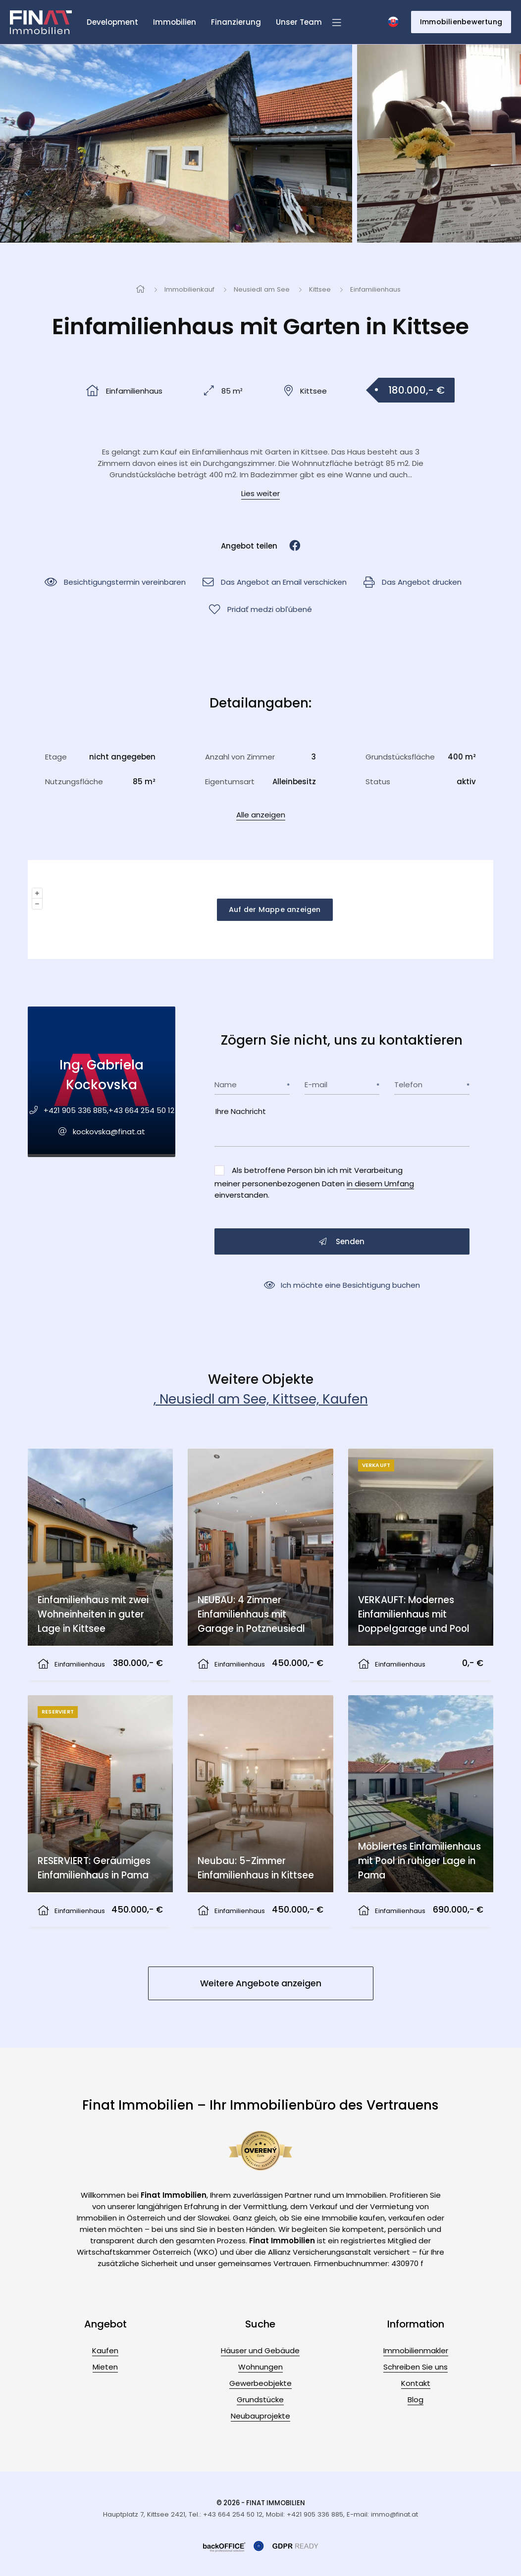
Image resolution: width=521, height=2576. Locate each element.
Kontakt (415, 2383)
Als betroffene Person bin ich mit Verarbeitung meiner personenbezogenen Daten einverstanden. (314, 1182)
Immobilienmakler (415, 2350)
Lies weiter (260, 493)
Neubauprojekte (260, 2416)
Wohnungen (260, 2367)
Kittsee (320, 289)
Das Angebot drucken (413, 582)
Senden (342, 1241)
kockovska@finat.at (109, 1131)
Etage (56, 757)
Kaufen (105, 2350)
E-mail (316, 1084)
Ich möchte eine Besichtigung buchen (342, 1285)
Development (112, 22)
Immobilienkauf (189, 289)
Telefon (408, 1084)
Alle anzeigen (260, 814)
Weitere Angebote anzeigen (260, 1983)
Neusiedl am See (262, 289)
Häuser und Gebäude (260, 2350)
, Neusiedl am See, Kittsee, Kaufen (261, 1399)
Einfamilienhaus (375, 289)
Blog (415, 2399)
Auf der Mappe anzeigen (275, 909)
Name (225, 1084)
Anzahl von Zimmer (240, 757)
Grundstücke (260, 2399)
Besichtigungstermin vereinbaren (115, 582)
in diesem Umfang (380, 1183)
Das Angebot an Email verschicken (275, 582)
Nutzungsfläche (74, 781)
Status (377, 781)
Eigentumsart (230, 781)
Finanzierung (236, 22)
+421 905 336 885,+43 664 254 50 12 (109, 1110)
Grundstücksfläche (400, 757)
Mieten (105, 2367)
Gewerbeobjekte (260, 2383)
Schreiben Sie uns (415, 2367)
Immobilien (174, 22)
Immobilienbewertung (461, 22)
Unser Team (299, 22)
